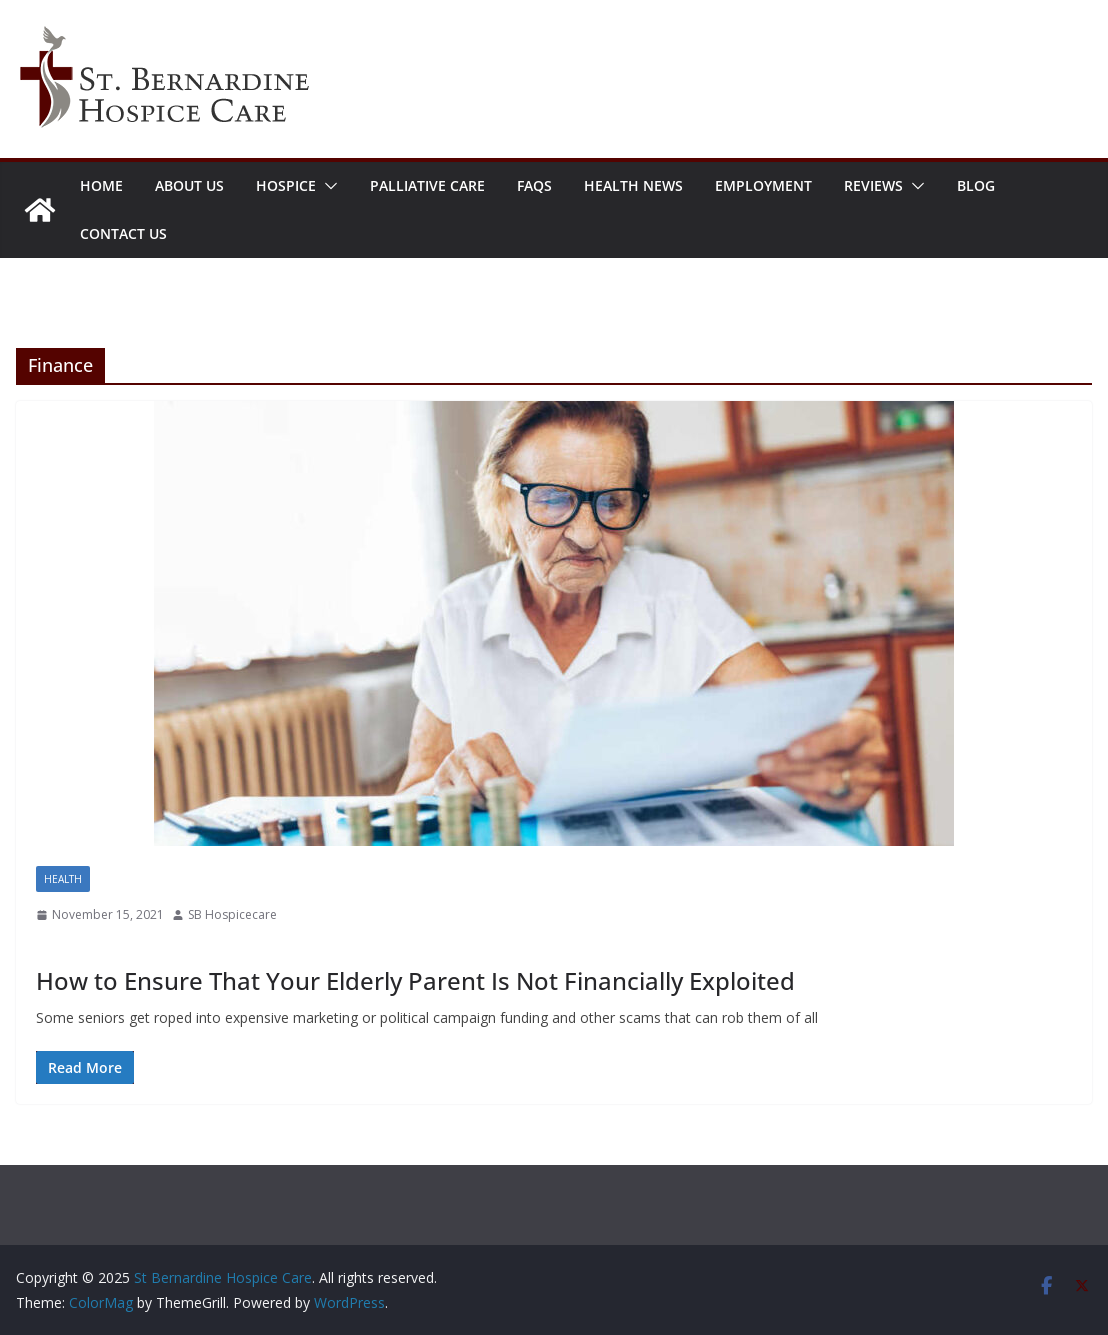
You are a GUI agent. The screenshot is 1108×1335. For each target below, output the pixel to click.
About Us (189, 185)
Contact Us (123, 233)
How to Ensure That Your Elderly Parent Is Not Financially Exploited (415, 980)
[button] (327, 186)
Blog (976, 185)
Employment (763, 185)
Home (101, 185)
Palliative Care (427, 185)
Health (63, 879)
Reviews (873, 185)
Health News (633, 185)
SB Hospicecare (232, 914)
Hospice (286, 185)
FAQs (534, 185)
